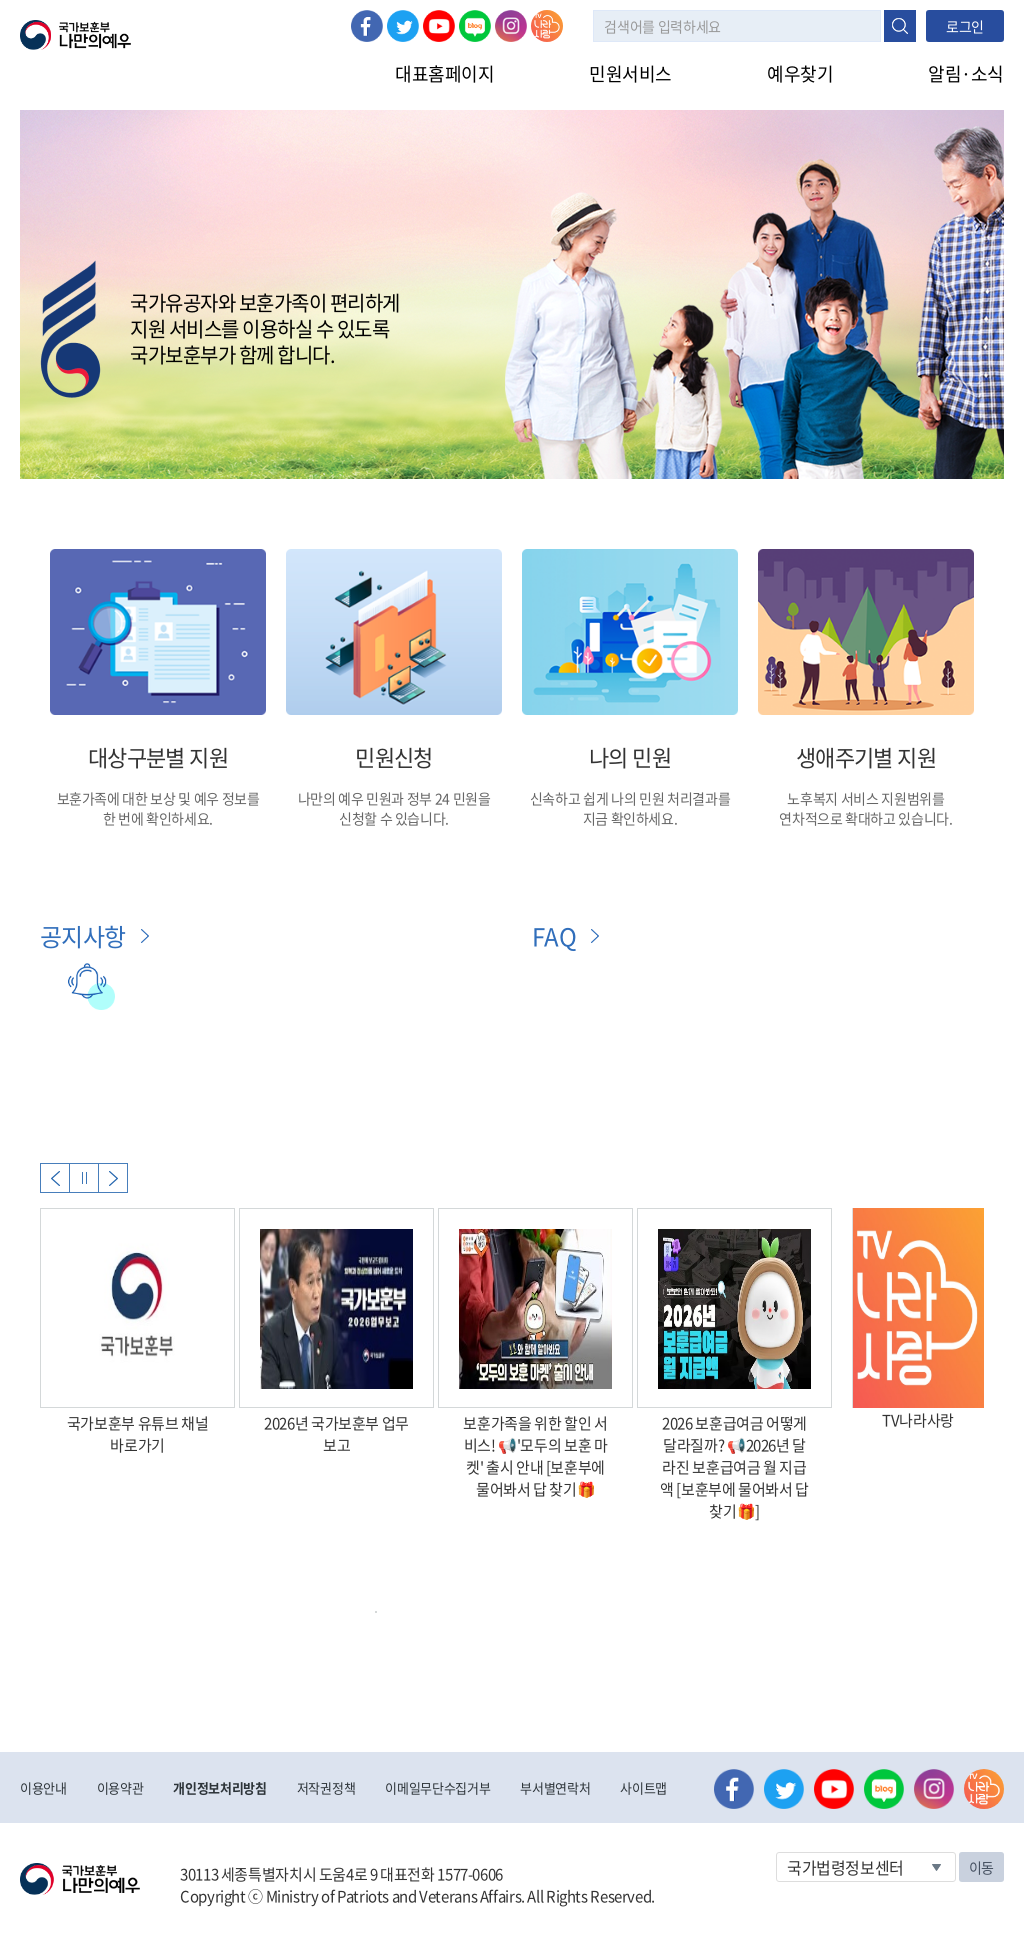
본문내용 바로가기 (0, 0)
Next (113, 1178)
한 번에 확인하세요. (158, 818)
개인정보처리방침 (219, 1787)
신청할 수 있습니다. (394, 818)
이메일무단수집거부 (437, 1787)
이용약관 (120, 1787)
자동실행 (84, 1178)
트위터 (403, 26)
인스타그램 (511, 26)
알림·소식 (966, 73)
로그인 (171, 11)
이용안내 (43, 1787)
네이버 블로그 (475, 26)
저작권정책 (326, 1787)
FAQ (554, 936)
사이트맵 (643, 1787)
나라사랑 (547, 26)
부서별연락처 (555, 1787)
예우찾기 (800, 73)
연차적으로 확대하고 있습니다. (865, 818)
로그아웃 (241, 11)
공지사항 (83, 936)
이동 (981, 1867)
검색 (900, 26)
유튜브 (439, 26)
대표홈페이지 (444, 73)
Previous (55, 1178)
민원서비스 (630, 73)
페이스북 (367, 26)
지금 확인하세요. (630, 818)
